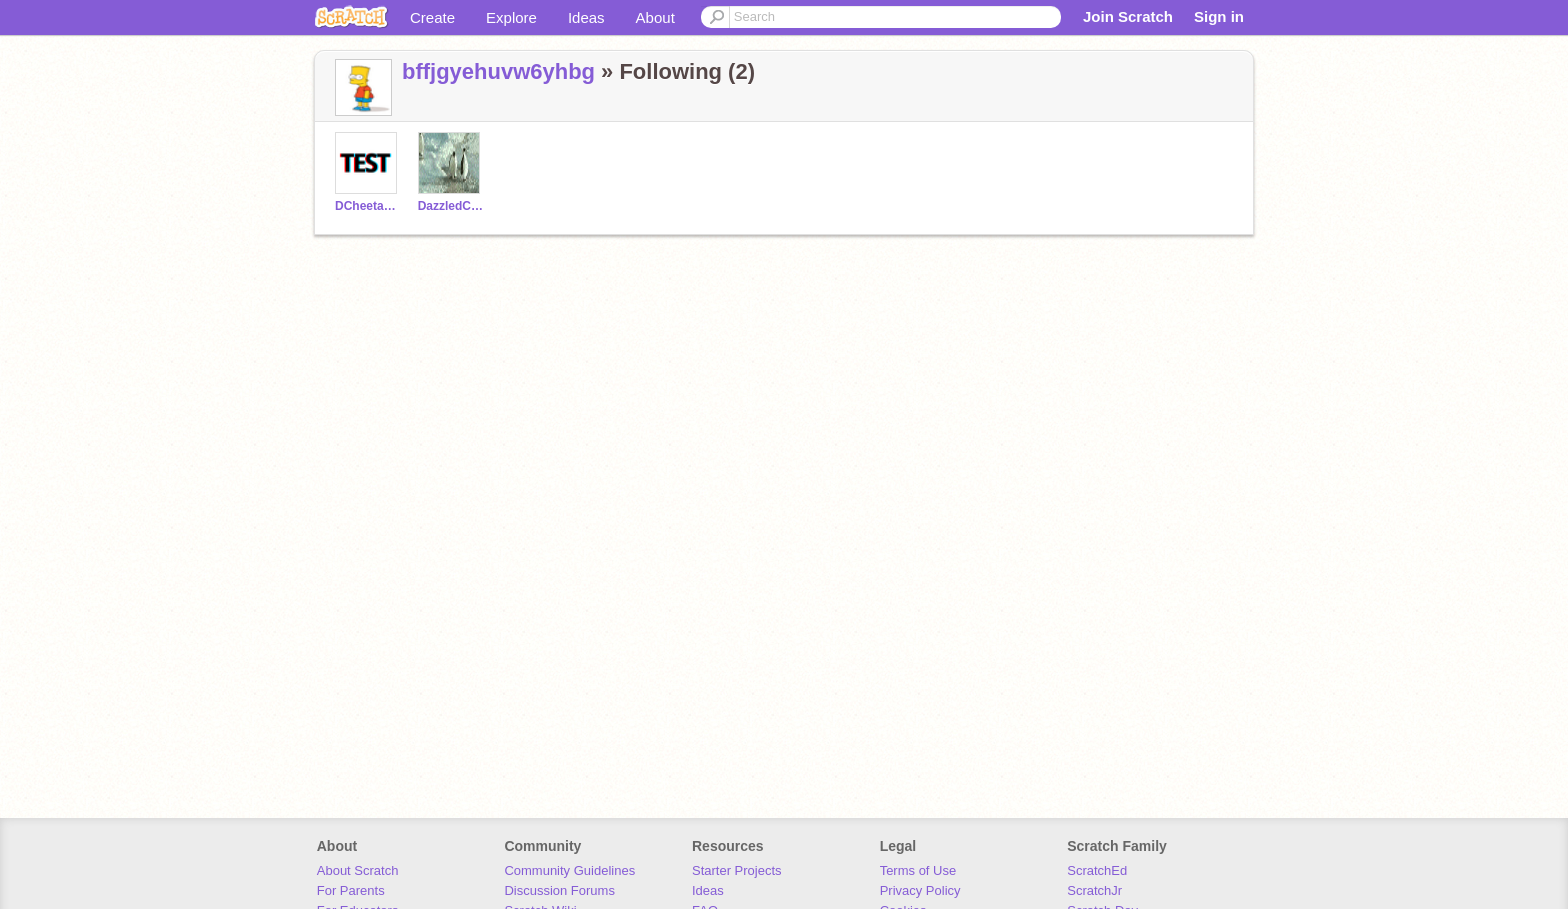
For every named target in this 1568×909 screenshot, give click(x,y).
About (655, 17)
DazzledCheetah (451, 206)
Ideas (586, 17)
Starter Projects (737, 870)
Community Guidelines (569, 870)
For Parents (351, 890)
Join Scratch (1128, 16)
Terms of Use (918, 870)
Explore (511, 17)
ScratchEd (1097, 870)
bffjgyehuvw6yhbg (498, 71)
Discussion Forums (559, 890)
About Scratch (358, 870)
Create (432, 17)
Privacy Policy (920, 890)
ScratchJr (1094, 890)
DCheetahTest (368, 206)
